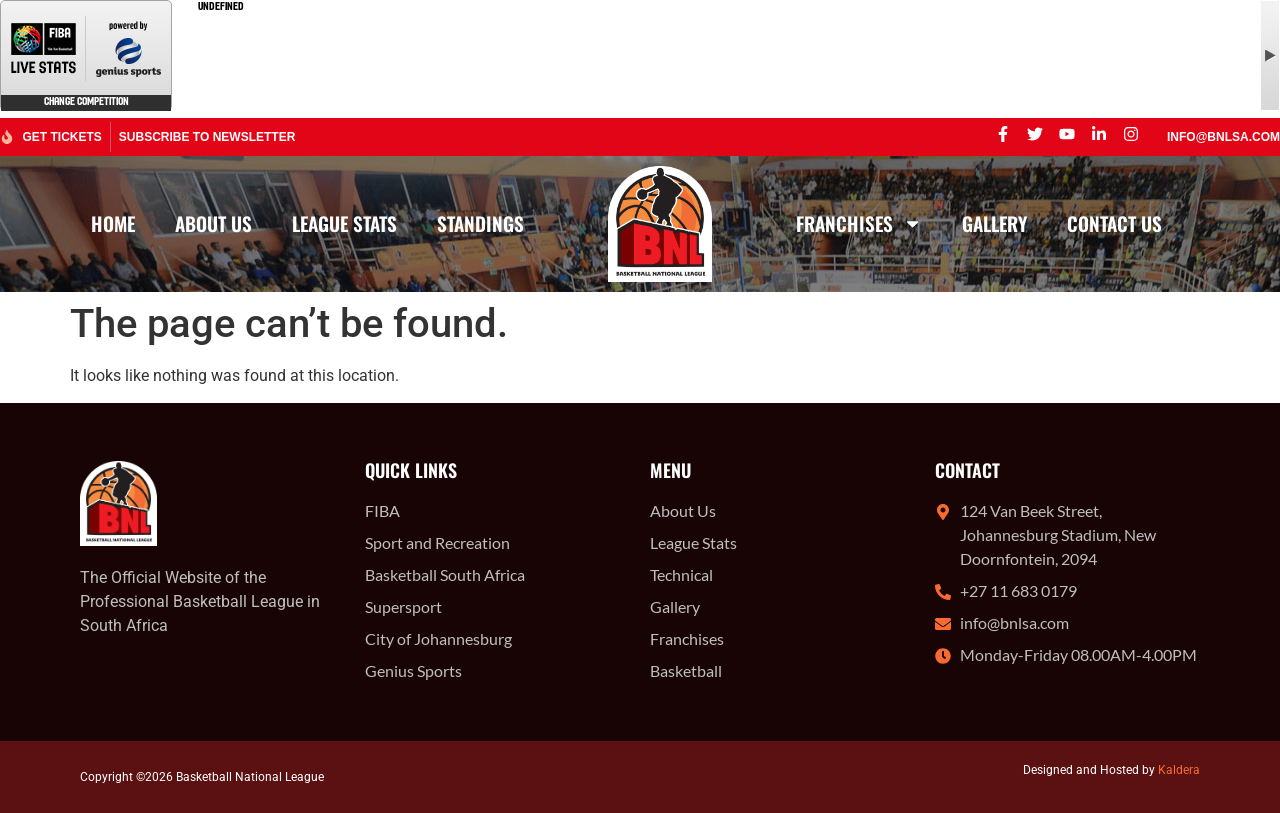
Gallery (994, 223)
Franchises (859, 223)
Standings (480, 223)
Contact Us (1114, 223)
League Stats (344, 223)
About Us (213, 223)
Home (113, 223)
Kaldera (1179, 770)
